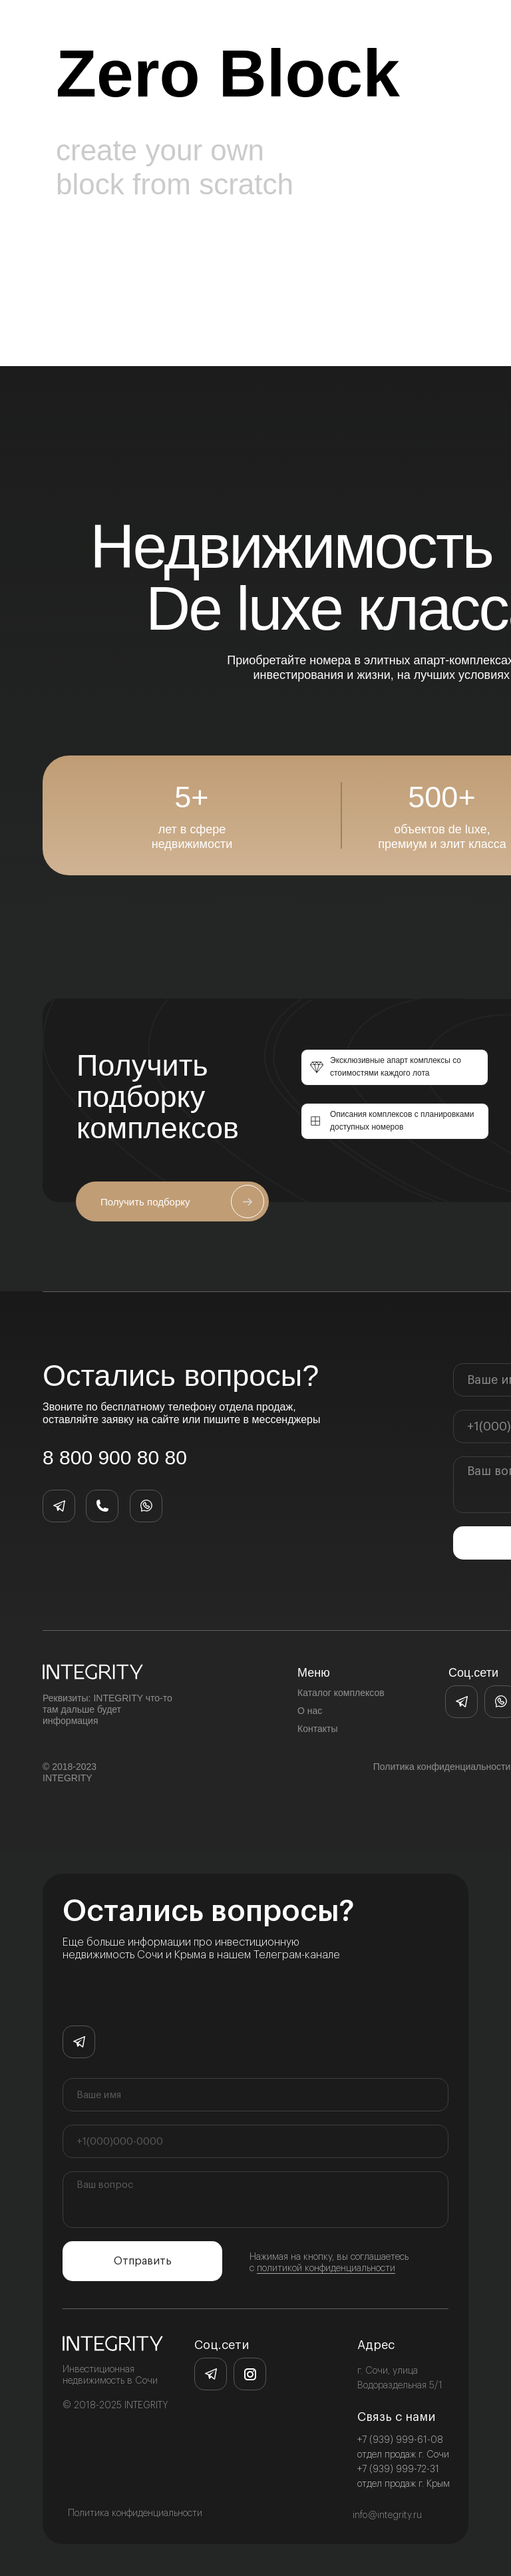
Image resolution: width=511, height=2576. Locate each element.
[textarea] (255, 2199)
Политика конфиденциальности (135, 2513)
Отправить (143, 2261)
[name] (255, 2094)
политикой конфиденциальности (326, 2268)
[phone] (255, 2141)
